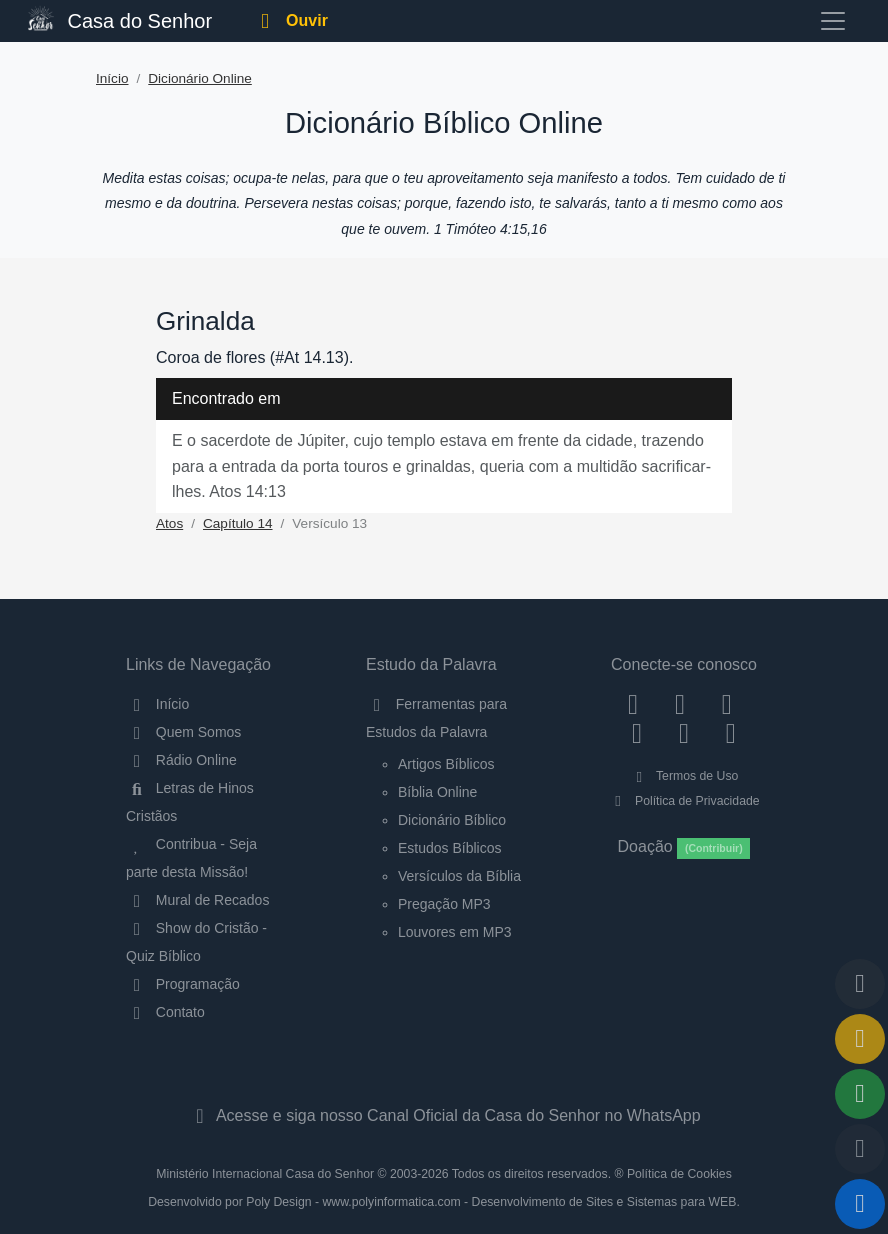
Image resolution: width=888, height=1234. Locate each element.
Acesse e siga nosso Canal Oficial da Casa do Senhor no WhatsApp (443, 1115)
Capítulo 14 (238, 523)
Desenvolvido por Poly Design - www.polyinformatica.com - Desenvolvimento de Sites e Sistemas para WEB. (444, 1202)
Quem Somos (183, 732)
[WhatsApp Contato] (684, 733)
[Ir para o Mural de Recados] (860, 1039)
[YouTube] (637, 733)
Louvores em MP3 (455, 932)
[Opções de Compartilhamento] (860, 1094)
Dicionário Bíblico (452, 820)
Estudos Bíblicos (450, 848)
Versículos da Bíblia (459, 876)
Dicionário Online (200, 78)
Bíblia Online (437, 792)
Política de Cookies (679, 1174)
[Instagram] (680, 704)
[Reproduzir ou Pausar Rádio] (860, 1204)
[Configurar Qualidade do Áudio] (860, 1149)
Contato (165, 1012)
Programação (183, 984)
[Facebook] (633, 704)
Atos (169, 523)
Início (112, 78)
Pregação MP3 (444, 904)
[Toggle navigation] (833, 21)
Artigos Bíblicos (446, 764)
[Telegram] (730, 733)
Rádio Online (181, 760)
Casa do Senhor (120, 18)
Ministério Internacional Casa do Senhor (265, 1174)
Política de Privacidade (683, 801)
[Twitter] (726, 704)
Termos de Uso (684, 776)
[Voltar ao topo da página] (860, 984)
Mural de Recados (197, 900)
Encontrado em (226, 398)
